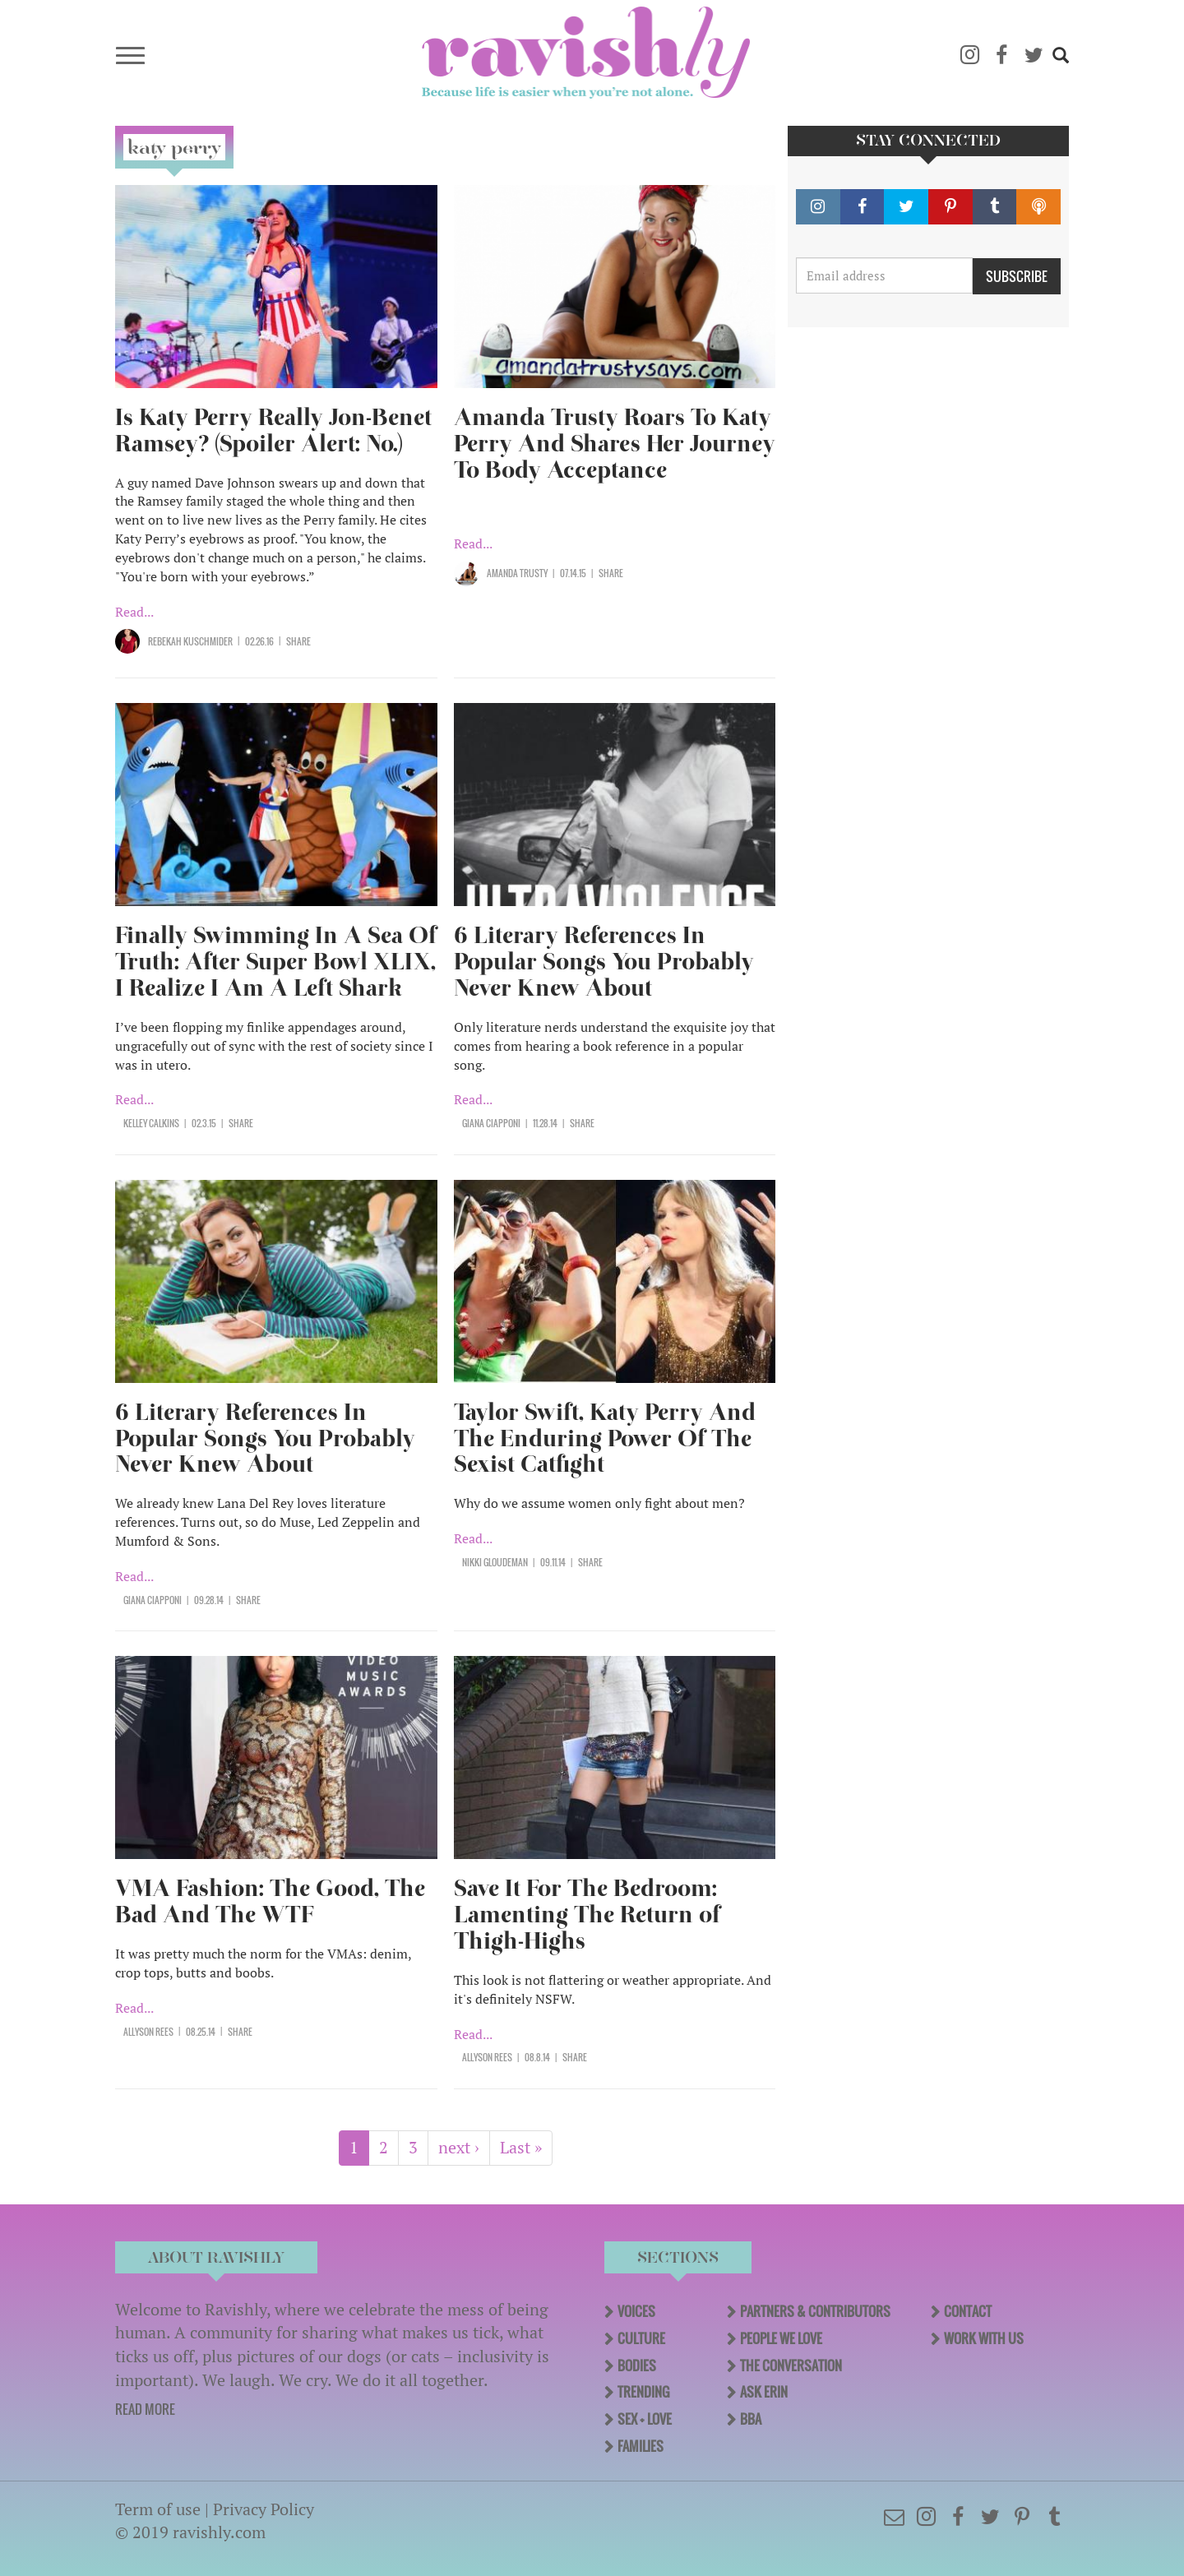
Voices (636, 2311)
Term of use (158, 2509)
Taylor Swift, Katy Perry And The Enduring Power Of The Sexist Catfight (605, 1438)
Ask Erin (764, 2392)
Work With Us (984, 2338)
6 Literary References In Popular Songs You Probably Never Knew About (604, 961)
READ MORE (145, 2409)
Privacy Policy (263, 2509)
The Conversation (791, 2365)
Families (640, 2446)
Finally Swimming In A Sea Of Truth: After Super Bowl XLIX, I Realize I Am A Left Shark (276, 961)
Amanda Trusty (517, 573)
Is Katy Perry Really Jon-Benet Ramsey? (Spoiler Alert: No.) (273, 430)
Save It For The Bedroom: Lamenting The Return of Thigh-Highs (587, 1914)
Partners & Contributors (815, 2311)
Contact (968, 2311)
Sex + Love (644, 2419)
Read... (134, 612)
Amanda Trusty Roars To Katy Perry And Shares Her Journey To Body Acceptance (614, 443)
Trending (643, 2392)
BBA (750, 2419)
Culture (641, 2338)
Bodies (636, 2365)
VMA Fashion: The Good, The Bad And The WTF (270, 1901)
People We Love (781, 2338)
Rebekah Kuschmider (190, 641)
